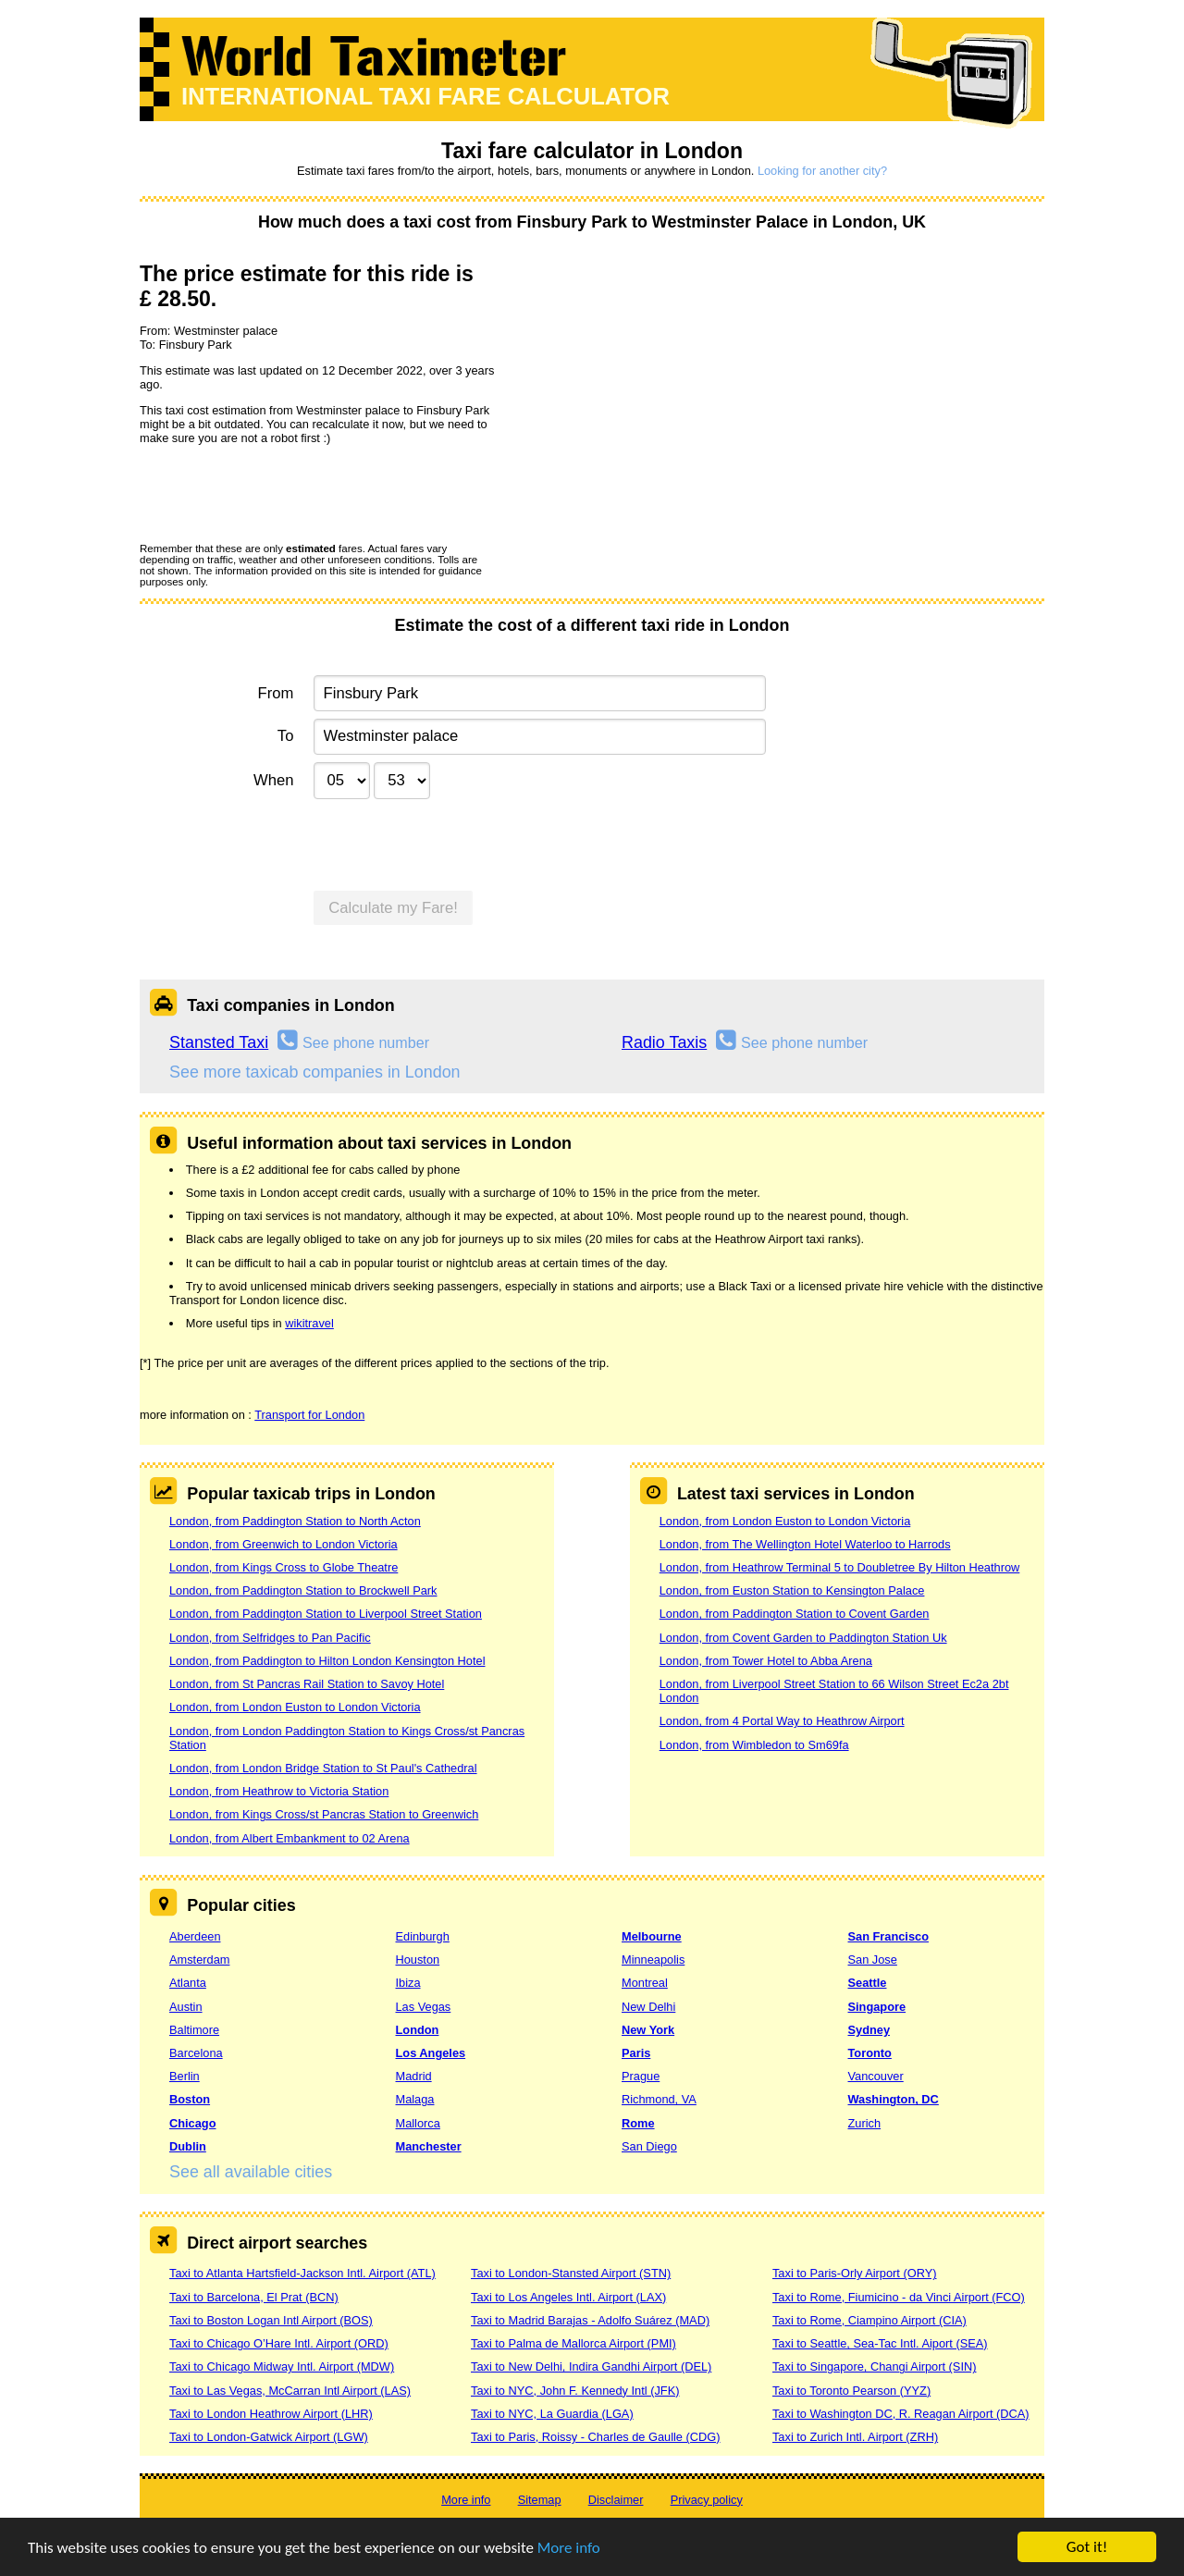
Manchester (429, 2146)
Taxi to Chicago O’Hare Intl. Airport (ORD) (278, 2343)
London (417, 2030)
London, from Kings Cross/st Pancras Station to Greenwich (323, 1814)
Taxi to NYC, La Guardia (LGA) (552, 2414)
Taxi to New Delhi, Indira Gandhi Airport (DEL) (591, 2366)
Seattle (867, 1983)
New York (648, 2030)
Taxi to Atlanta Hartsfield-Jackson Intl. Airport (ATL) (302, 2273)
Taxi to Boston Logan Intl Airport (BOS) (271, 2320)
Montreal (645, 1983)
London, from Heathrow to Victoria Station (278, 1791)
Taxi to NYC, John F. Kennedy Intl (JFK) (575, 2390)
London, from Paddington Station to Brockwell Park (303, 1590)
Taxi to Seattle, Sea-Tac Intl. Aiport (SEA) (880, 2343)
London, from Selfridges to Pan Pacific (270, 1638)
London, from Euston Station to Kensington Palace (792, 1590)
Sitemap (539, 2500)
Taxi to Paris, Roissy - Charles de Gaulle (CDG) (596, 2437)
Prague (641, 2076)
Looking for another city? (822, 171)
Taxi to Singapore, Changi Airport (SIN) (874, 2366)
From (276, 693)
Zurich (865, 2123)
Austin (186, 2007)
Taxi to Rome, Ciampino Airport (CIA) (869, 2320)
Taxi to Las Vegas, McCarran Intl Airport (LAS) (290, 2390)
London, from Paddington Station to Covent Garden (795, 1614)
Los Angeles (431, 2053)
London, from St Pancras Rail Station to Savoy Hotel (306, 1684)
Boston (189, 2099)
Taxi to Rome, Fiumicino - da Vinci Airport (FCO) (898, 2297)
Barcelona (196, 2053)
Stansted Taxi (218, 1042)
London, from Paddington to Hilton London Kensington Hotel (327, 1661)
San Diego (649, 2146)
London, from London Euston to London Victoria (295, 1707)
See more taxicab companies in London (315, 1072)
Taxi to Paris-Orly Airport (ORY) (854, 2273)
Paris (636, 2053)
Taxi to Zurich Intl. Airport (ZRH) (855, 2437)
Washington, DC (893, 2099)
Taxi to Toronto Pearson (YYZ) (851, 2390)
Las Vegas (423, 2007)
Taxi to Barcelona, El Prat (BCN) (254, 2297)
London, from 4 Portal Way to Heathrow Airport (782, 1721)
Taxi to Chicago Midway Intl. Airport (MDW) (281, 2366)
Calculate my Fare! (393, 908)
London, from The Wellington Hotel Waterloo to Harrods (805, 1544)
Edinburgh (423, 1936)
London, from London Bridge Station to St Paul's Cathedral (323, 1768)
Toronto (870, 2053)
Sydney (869, 2030)
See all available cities (250, 2172)
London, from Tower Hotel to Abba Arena (766, 1661)
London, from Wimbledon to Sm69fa (754, 1745)
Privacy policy (707, 2500)
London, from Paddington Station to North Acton (295, 1521)
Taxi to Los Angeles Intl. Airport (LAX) (568, 2297)
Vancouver (876, 2076)
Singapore (877, 2007)
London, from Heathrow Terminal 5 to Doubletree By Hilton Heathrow (840, 1567)
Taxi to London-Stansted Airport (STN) (571, 2273)
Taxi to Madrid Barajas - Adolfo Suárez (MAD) (590, 2320)
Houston (418, 1959)
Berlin (184, 2076)
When (273, 780)
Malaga (415, 2099)
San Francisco (888, 1936)
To (286, 736)
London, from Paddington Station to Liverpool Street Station (325, 1614)
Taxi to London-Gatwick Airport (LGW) (268, 2437)
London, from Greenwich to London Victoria (283, 1544)
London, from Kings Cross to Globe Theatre (283, 1567)
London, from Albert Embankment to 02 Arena (289, 1838)
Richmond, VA (659, 2099)
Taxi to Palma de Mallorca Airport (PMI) (573, 2343)
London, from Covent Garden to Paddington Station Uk (803, 1638)
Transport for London (309, 1415)
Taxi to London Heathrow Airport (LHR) (271, 2414)
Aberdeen (195, 1936)
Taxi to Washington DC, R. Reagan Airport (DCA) (901, 2414)
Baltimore (194, 2030)
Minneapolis (653, 1959)
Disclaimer (616, 2500)
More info (568, 2548)
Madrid (414, 2076)
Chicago (192, 2123)
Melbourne (652, 1936)
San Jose (872, 1959)
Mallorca (418, 2123)
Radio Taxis (664, 1042)
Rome (638, 2123)
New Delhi (648, 2007)
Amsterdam (199, 1959)
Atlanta (187, 1983)
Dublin (187, 2146)
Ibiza (408, 1983)
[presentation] (280, 493)
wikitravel (309, 1323)
